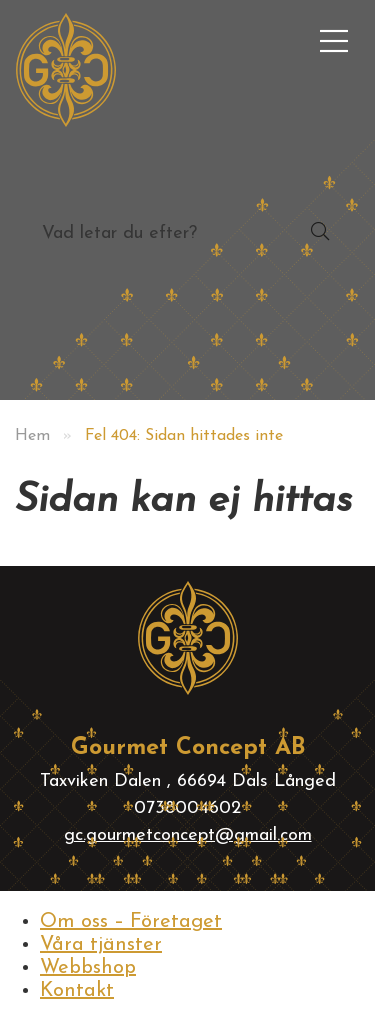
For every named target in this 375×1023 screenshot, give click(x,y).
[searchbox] (147, 233)
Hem (32, 436)
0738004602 (187, 808)
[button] (320, 233)
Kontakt (77, 991)
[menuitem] (334, 41)
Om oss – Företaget (131, 922)
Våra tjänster (101, 945)
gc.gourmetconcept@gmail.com (188, 835)
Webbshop (88, 968)
